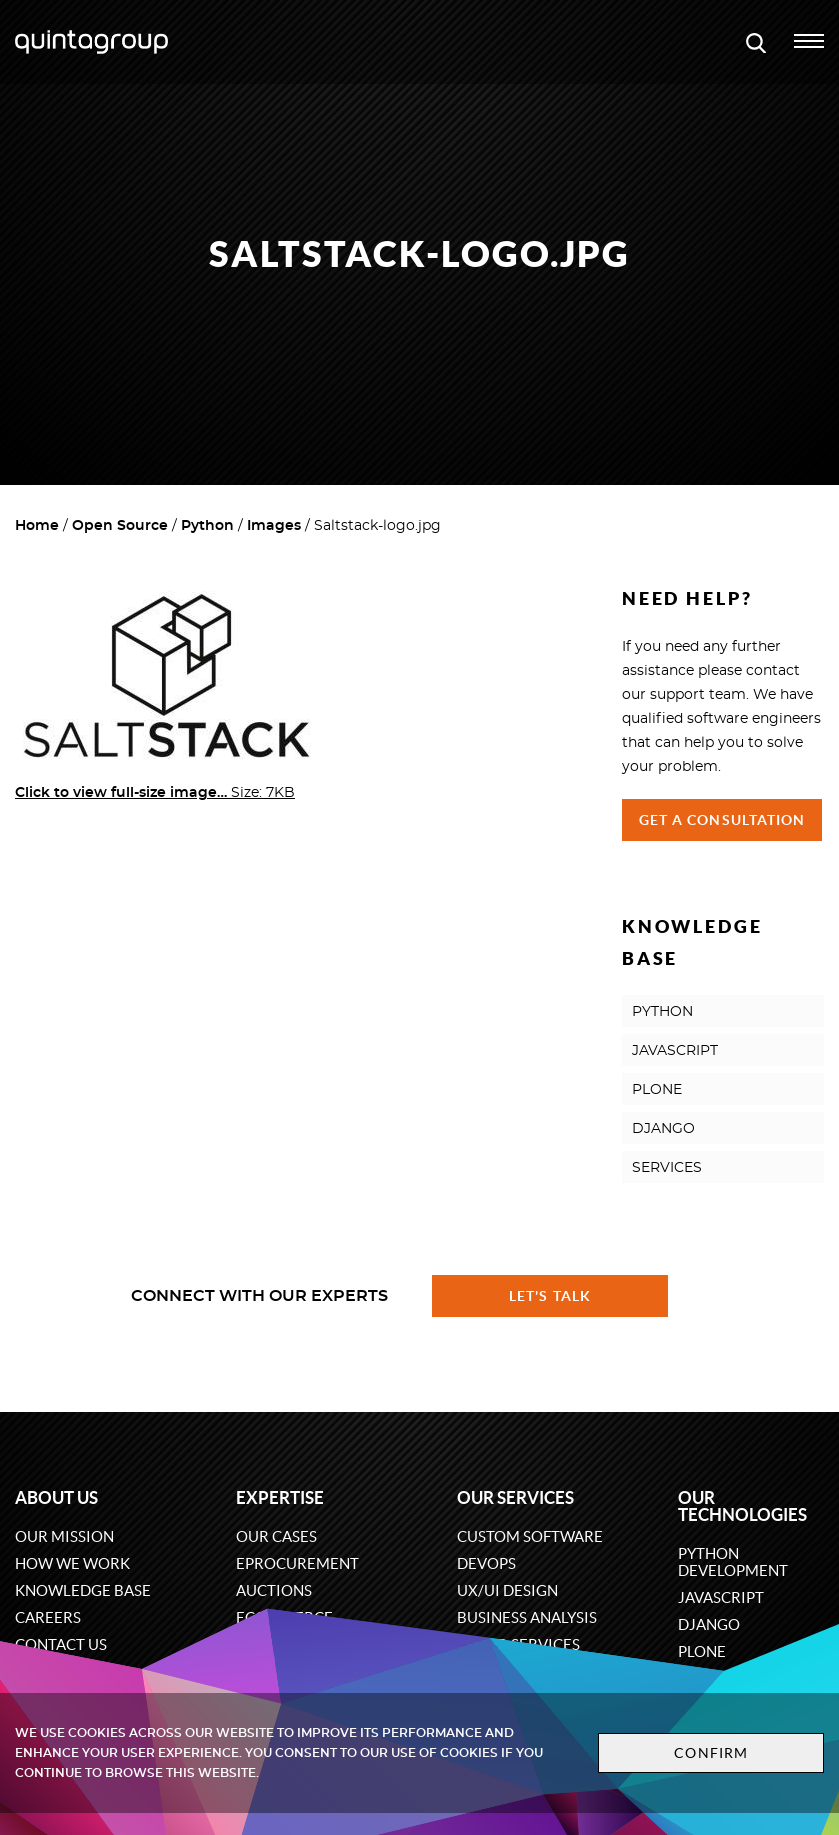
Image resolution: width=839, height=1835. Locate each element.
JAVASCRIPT (675, 1051)
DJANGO (663, 1129)
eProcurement (297, 1563)
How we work (72, 1563)
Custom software (530, 1536)
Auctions (274, 1590)
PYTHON (662, 1012)
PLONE (657, 1090)
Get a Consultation (722, 820)
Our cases (276, 1536)
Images (274, 526)
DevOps (486, 1563)
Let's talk (550, 1296)
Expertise (280, 1497)
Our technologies (742, 1506)
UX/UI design (507, 1590)
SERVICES (667, 1168)
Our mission (64, 1536)
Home (37, 526)
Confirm (711, 1753)
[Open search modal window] (756, 42)
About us (56, 1497)
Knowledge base (83, 1590)
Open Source (120, 526)
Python (207, 526)
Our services (515, 1497)
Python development (733, 1562)
